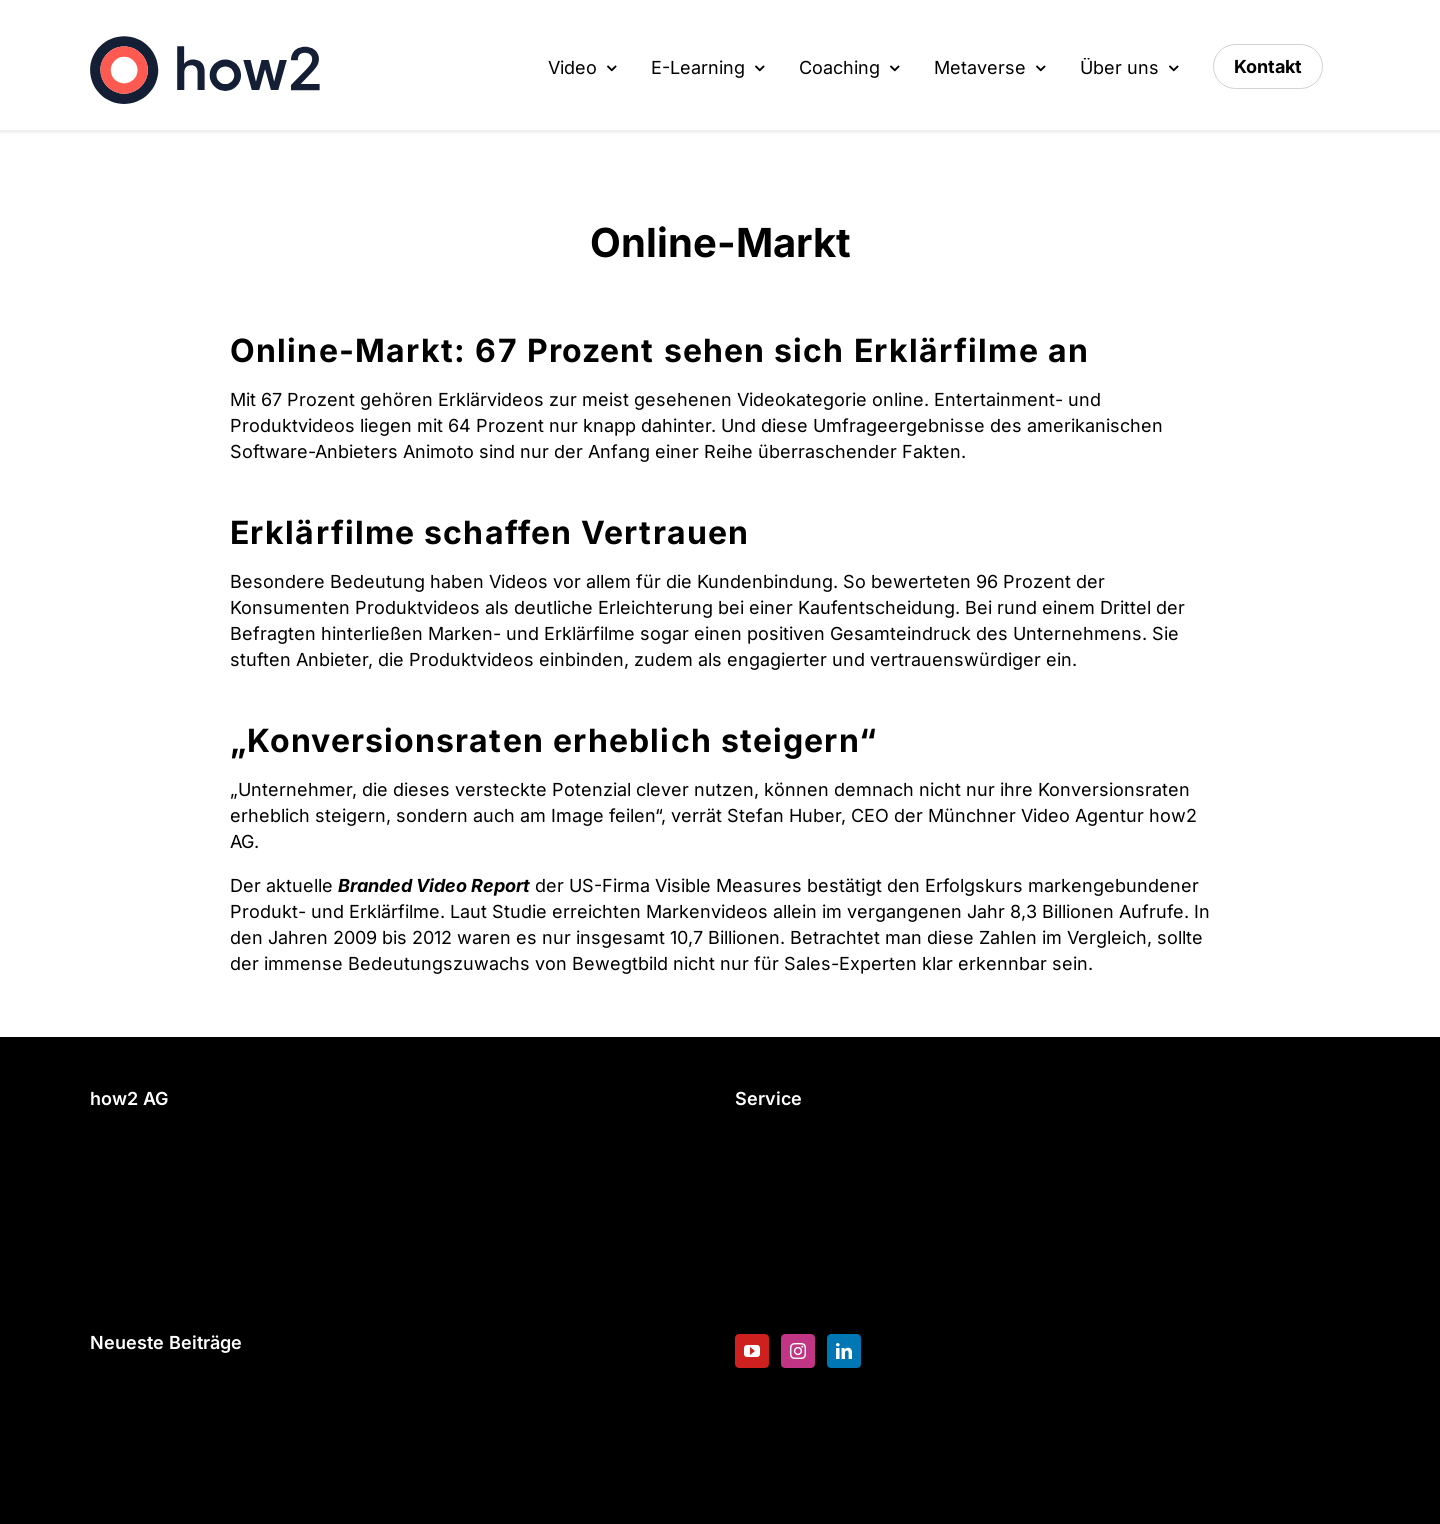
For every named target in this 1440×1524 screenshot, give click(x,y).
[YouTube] (752, 1351)
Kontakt (122, 1230)
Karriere (769, 1276)
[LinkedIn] (844, 1351)
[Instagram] (798, 1351)
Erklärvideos (491, 399)
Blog (754, 1244)
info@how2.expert (169, 1180)
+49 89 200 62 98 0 (175, 1148)
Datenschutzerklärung (185, 1262)
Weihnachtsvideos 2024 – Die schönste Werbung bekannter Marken (383, 1392)
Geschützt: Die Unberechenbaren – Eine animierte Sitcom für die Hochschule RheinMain (367, 1457)
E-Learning (782, 1148)
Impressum (138, 1294)
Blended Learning (810, 1212)
